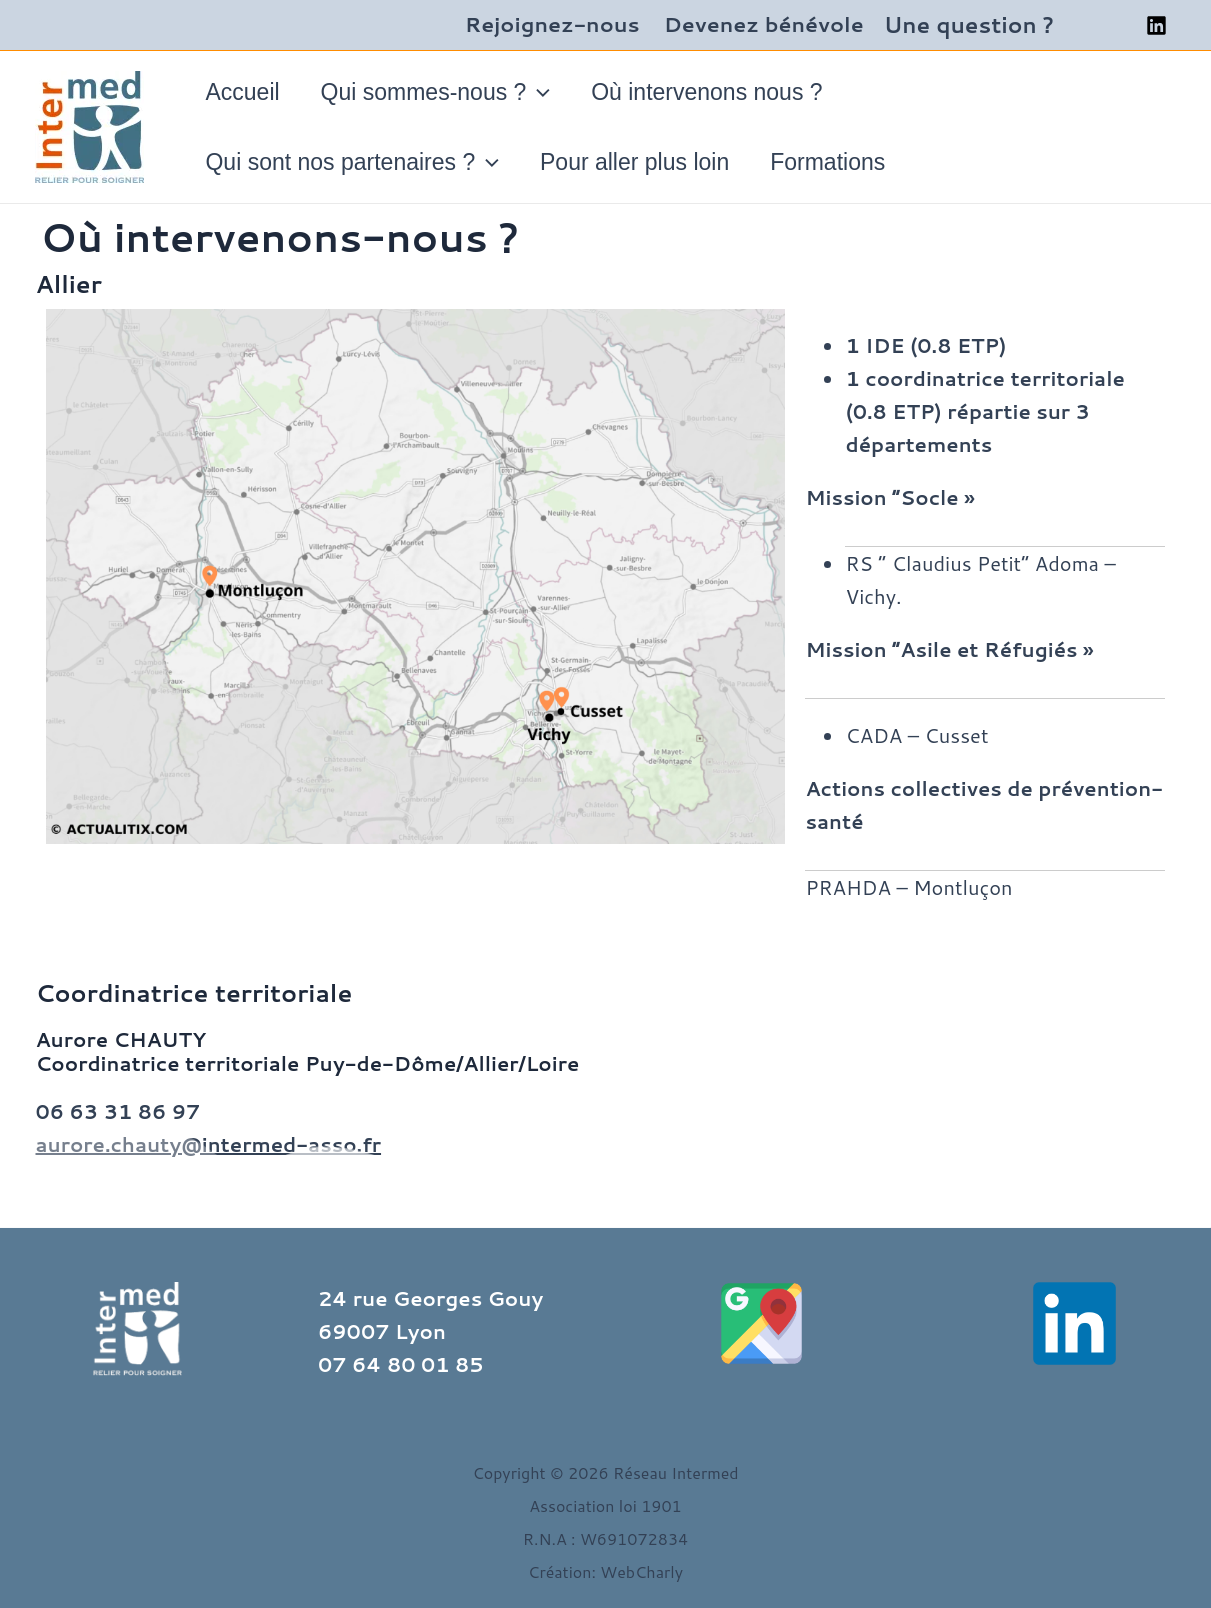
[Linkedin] (1156, 25)
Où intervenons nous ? (719, 92)
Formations (840, 162)
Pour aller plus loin (642, 162)
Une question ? (969, 24)
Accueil (245, 92)
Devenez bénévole (764, 24)
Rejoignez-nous (552, 24)
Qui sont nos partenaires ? (355, 162)
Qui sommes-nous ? (443, 92)
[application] (546, 92)
